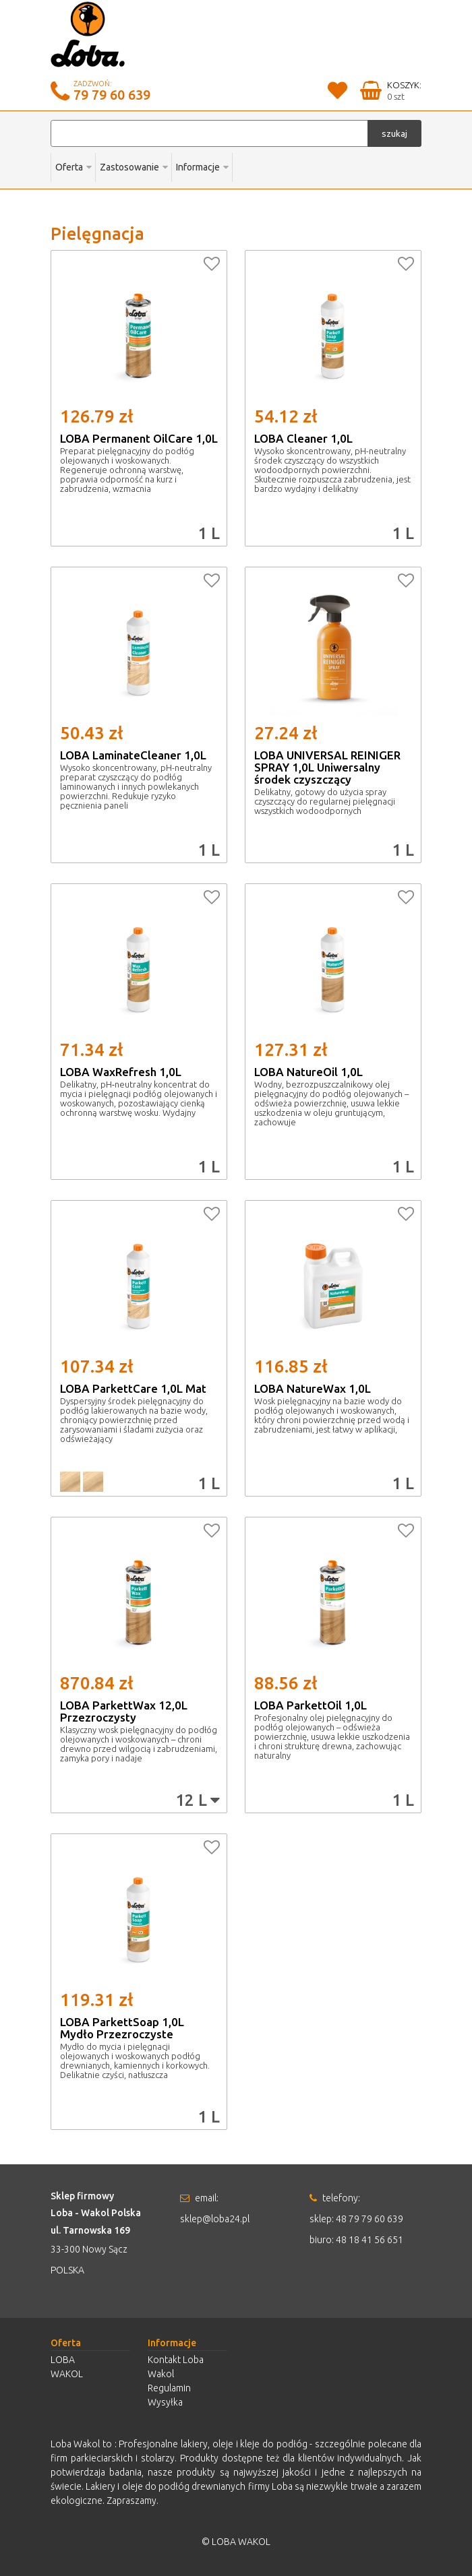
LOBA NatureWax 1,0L (312, 1388)
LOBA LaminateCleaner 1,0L (133, 755)
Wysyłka (165, 2402)
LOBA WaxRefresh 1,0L (120, 1071)
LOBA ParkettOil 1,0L (310, 1705)
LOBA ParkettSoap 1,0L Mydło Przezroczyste (122, 2027)
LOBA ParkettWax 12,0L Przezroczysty (123, 1711)
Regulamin (169, 2388)
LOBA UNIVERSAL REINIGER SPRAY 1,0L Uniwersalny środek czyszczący (327, 767)
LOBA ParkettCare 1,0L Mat (133, 1388)
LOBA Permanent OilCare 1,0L (139, 438)
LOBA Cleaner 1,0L (303, 438)
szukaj (394, 133)
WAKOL (67, 2373)
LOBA (63, 2359)
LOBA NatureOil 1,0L (308, 1071)
